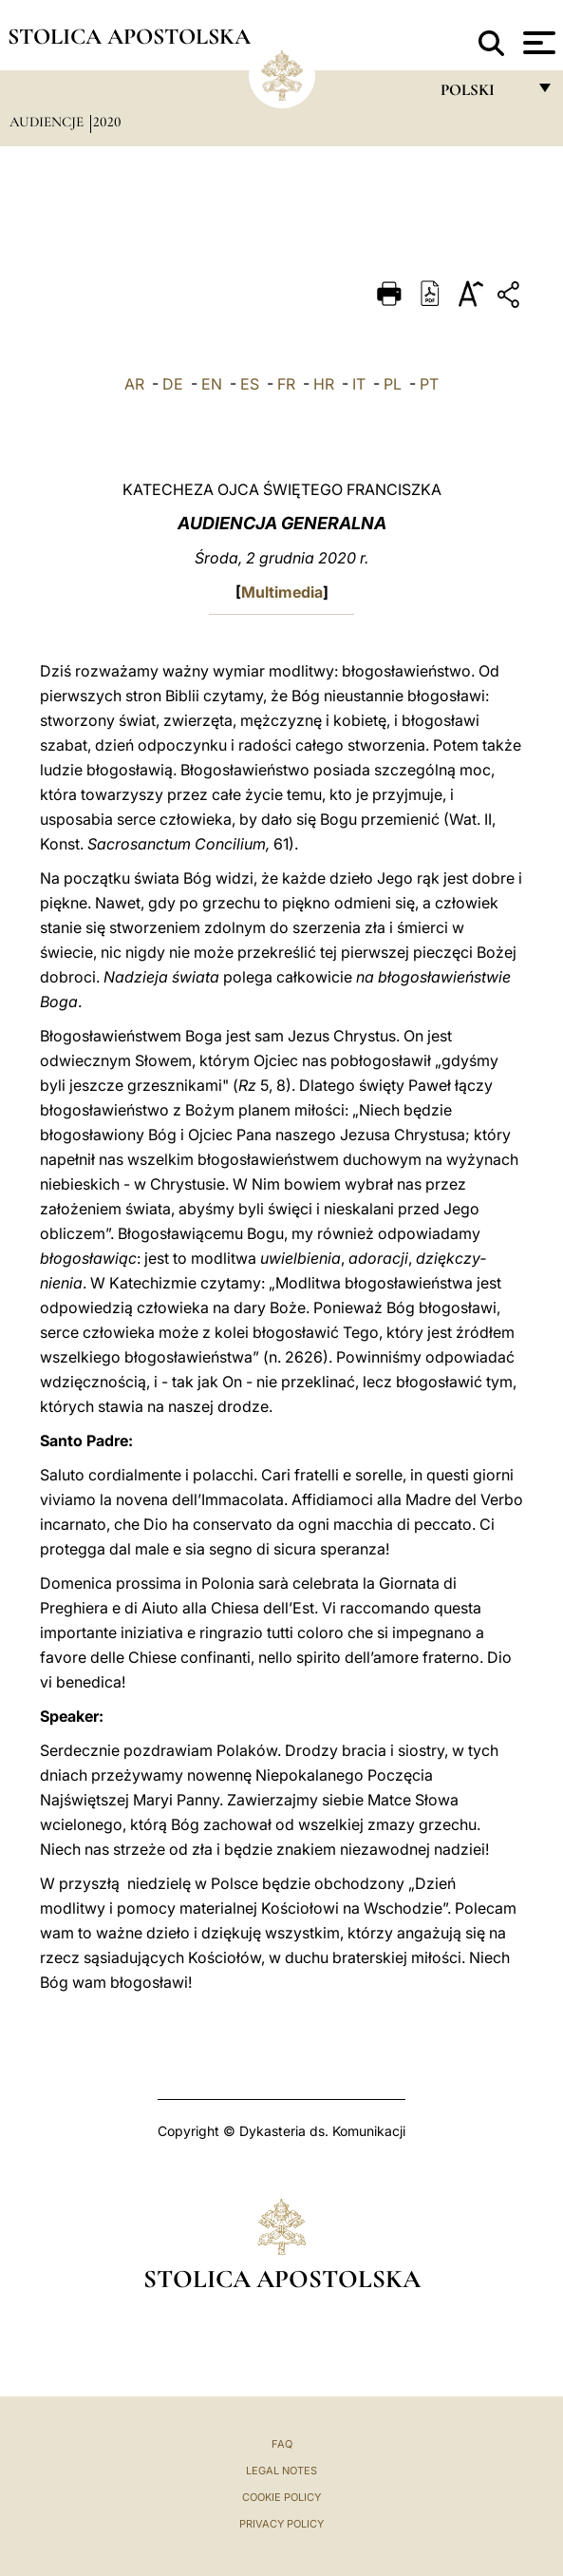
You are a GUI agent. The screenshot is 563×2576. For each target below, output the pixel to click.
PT (429, 383)
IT (359, 383)
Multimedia (282, 591)
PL (393, 383)
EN (211, 383)
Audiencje (48, 121)
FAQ (282, 2444)
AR (134, 383)
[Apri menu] (536, 43)
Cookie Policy (281, 2497)
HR (323, 383)
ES (249, 383)
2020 (107, 121)
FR (286, 383)
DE (172, 383)
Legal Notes (281, 2470)
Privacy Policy (281, 2523)
